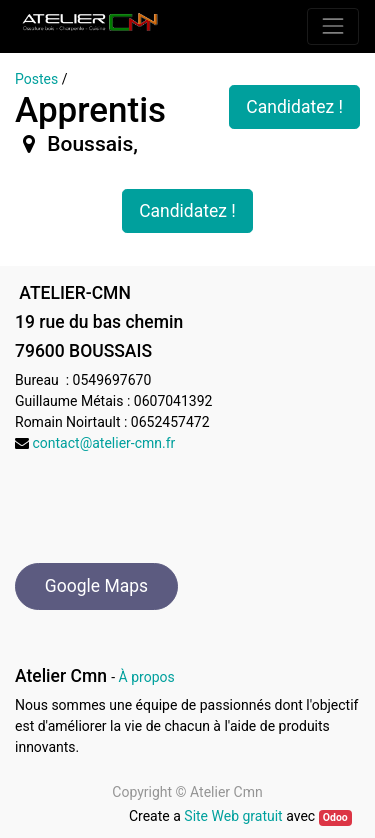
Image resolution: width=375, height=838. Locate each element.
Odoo (335, 817)
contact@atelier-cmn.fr (103, 443)
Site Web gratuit (233, 816)
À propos (147, 677)
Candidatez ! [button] (294, 107)
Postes (36, 79)
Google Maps (96, 586)
